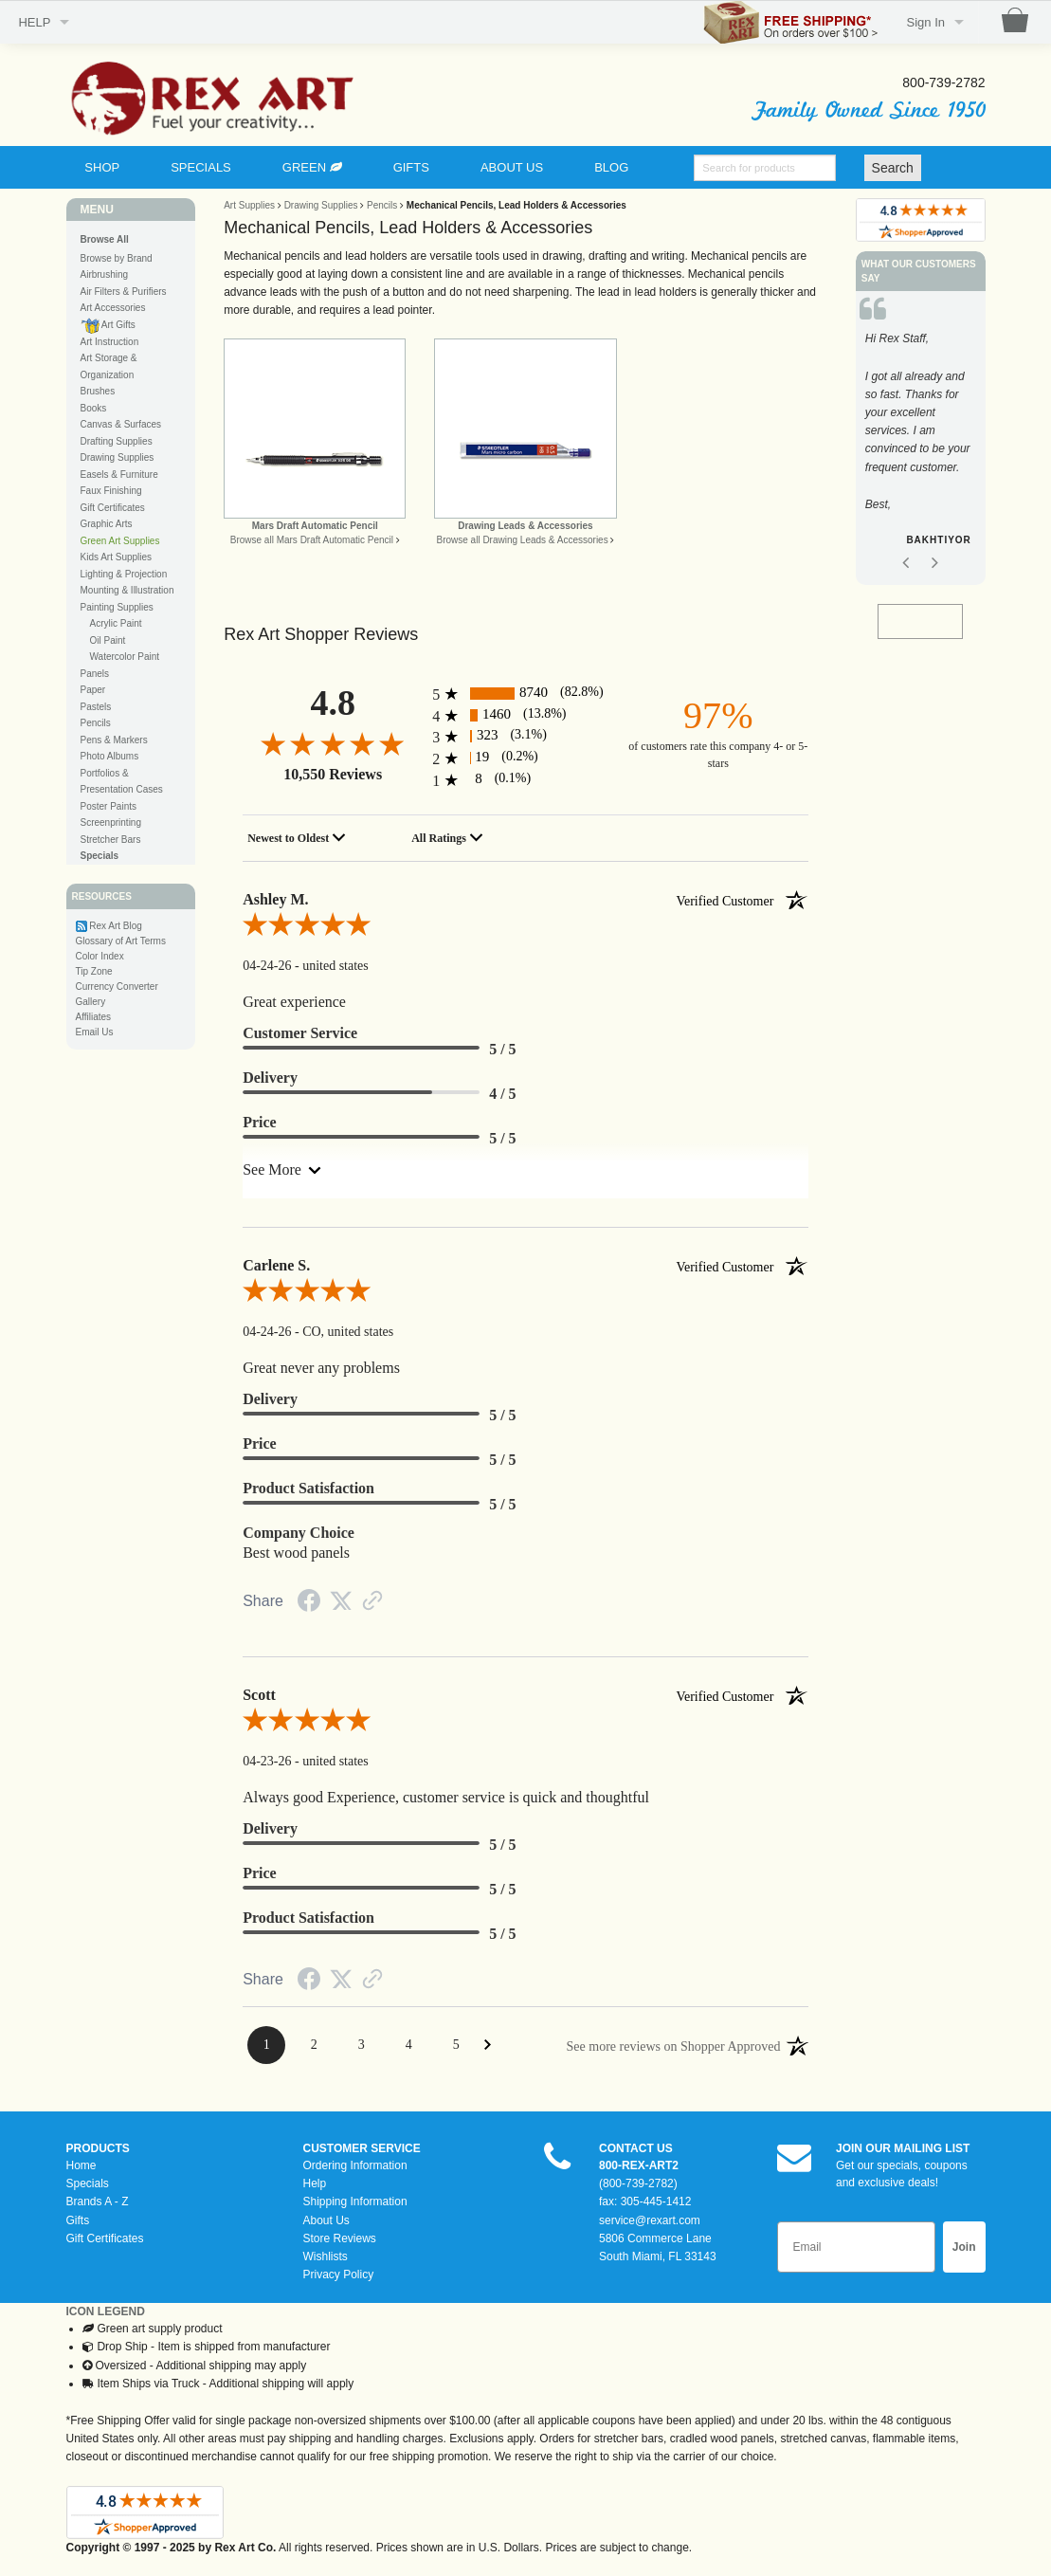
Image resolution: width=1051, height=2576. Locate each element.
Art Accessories (113, 307)
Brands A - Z (97, 2201)
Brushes (98, 391)
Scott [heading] (525, 1695)
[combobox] (299, 838)
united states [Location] (335, 966)
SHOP (101, 167)
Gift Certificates (113, 507)
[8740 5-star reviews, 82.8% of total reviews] (525, 693)
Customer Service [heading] (300, 1033)
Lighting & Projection (124, 574)
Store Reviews (339, 2238)
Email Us (95, 1032)
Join (964, 2247)
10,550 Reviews (332, 774)
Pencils (96, 723)
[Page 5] (456, 2045)
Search (893, 167)
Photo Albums (110, 756)
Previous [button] (905, 563)
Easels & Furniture (119, 474)
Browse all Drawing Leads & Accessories (521, 540)
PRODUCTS (98, 2148)
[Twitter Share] (341, 1602)
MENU (97, 209)
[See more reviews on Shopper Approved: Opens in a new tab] (674, 2045)
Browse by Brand (117, 258)
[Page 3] (361, 2045)
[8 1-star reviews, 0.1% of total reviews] (525, 780)
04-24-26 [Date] (269, 966)
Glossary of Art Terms (121, 941)
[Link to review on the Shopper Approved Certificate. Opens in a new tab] (372, 1603)
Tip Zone (94, 971)
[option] (921, 443)
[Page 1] (266, 2045)
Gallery (91, 1001)
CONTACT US (636, 2148)
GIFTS (411, 167)
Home (81, 2165)
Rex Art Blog (115, 926)
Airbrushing (105, 274)
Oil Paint (108, 640)
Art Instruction (110, 342)
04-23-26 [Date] (269, 1761)
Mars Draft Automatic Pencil (315, 526)
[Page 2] (314, 2045)
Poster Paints (108, 806)
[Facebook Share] (309, 1604)
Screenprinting (111, 822)
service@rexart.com (649, 2220)
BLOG (611, 167)
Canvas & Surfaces (121, 424)
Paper (93, 690)
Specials (87, 2183)
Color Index (100, 956)
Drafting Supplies (117, 441)
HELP (34, 22)
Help (315, 2183)
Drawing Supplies (117, 457)
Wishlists (325, 2256)
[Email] (856, 2247)
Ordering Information (355, 2165)
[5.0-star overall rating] (525, 928)
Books (94, 408)
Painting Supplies (117, 607)
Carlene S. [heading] (525, 1265)
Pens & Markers (114, 740)
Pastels (96, 707)
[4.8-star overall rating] (333, 743)
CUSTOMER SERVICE (362, 2148)
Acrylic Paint (116, 623)
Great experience (294, 1002)
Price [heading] (260, 1122)
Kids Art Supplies (117, 557)
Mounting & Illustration (127, 590)
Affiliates (94, 1017)
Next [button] (935, 563)
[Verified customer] (741, 899)
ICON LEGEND (105, 2311)
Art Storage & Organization (109, 366)
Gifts (78, 2220)
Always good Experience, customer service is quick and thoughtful (446, 1797)
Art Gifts (108, 326)
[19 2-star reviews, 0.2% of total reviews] (525, 758)
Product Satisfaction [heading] (308, 1488)
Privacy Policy (338, 2274)
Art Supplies (249, 205)
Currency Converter (117, 986)
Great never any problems (321, 1368)
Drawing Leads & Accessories (525, 526)
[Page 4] (408, 2045)
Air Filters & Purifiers (124, 291)
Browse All (105, 239)
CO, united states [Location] (347, 1332)
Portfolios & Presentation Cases (122, 781)
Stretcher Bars (111, 839)
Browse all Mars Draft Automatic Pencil (311, 540)
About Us (326, 2220)
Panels (95, 673)
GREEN (312, 167)
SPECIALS (201, 167)
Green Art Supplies (120, 541)
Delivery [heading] (270, 1077)
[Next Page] (487, 2045)
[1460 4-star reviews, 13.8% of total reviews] (525, 715)
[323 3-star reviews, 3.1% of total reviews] (525, 736)
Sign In (926, 22)
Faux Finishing (111, 490)
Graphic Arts (107, 524)
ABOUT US (511, 167)
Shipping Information (355, 2201)
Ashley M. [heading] (525, 899)
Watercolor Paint (125, 656)
